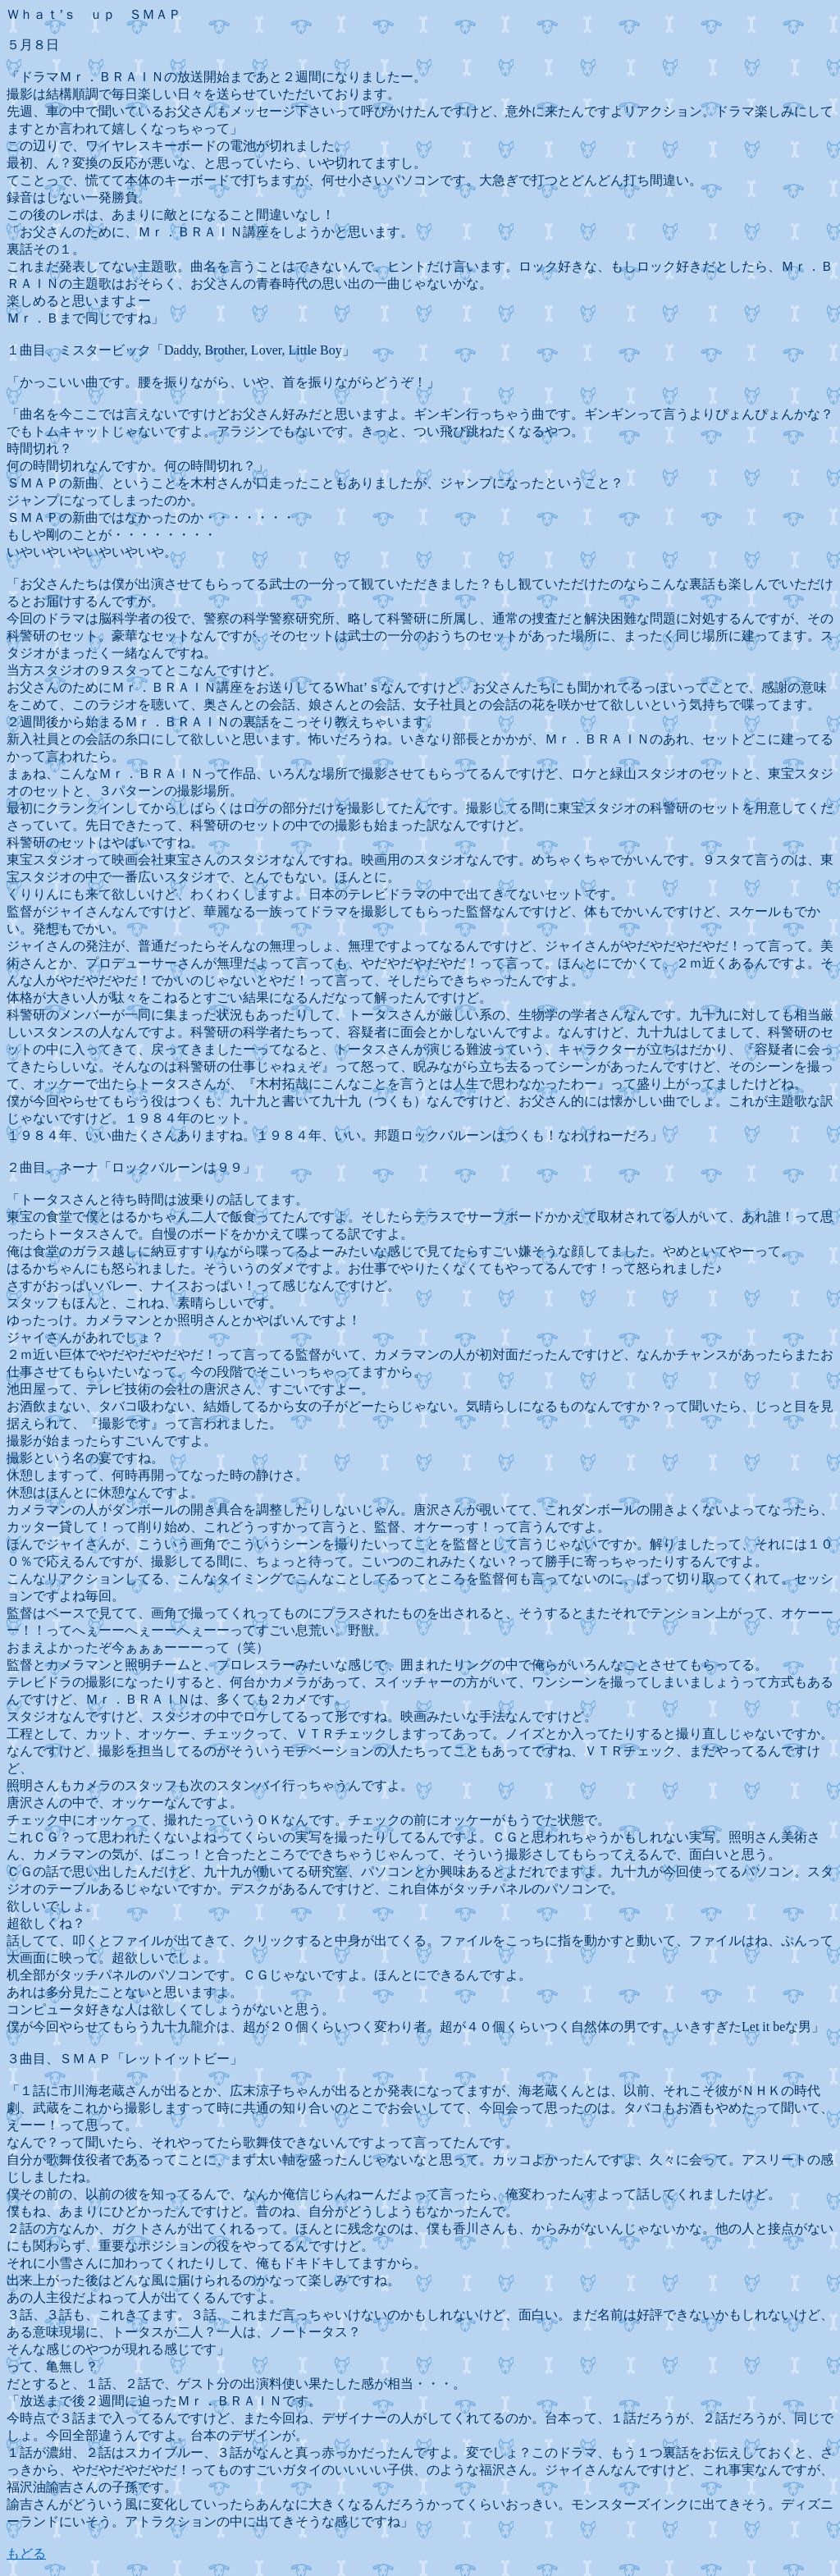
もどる (26, 2553)
